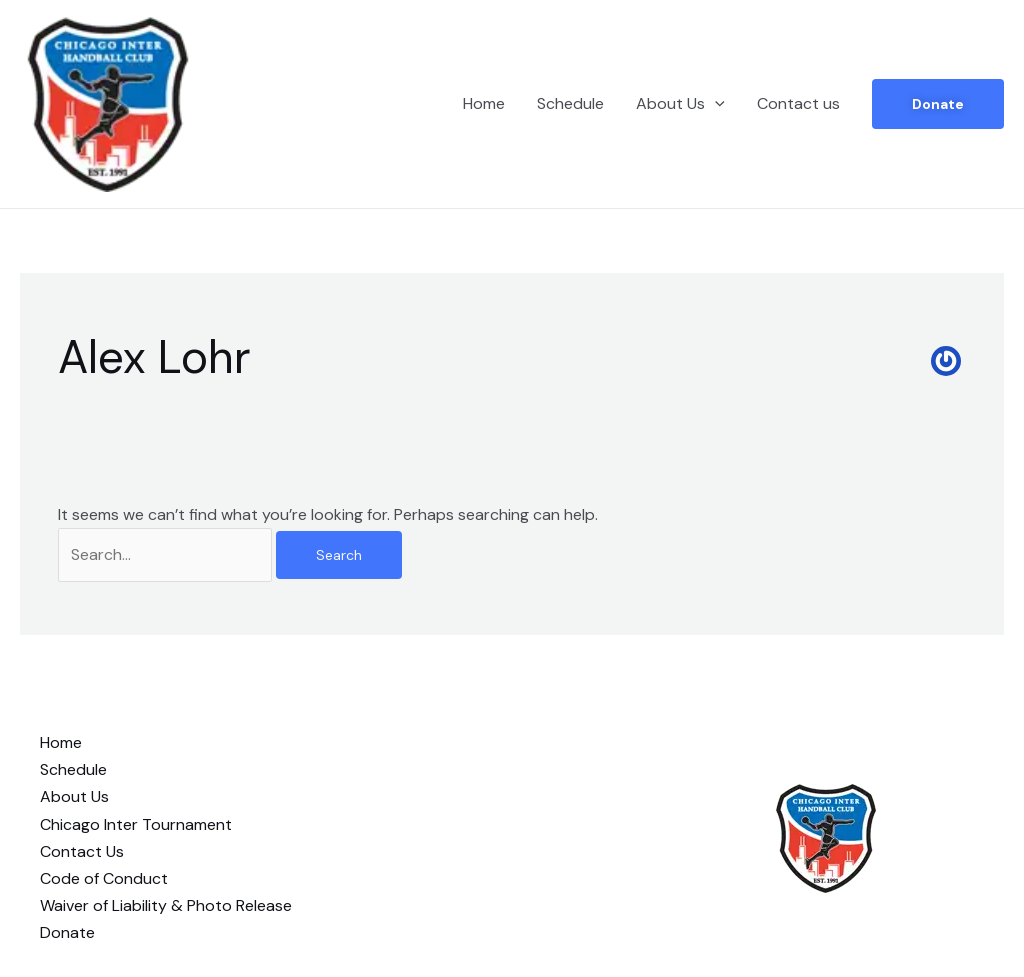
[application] (715, 104)
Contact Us (82, 851)
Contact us (798, 103)
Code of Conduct (104, 878)
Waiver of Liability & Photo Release (166, 905)
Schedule (570, 103)
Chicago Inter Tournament (136, 824)
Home (484, 103)
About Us (680, 104)
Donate (938, 104)
